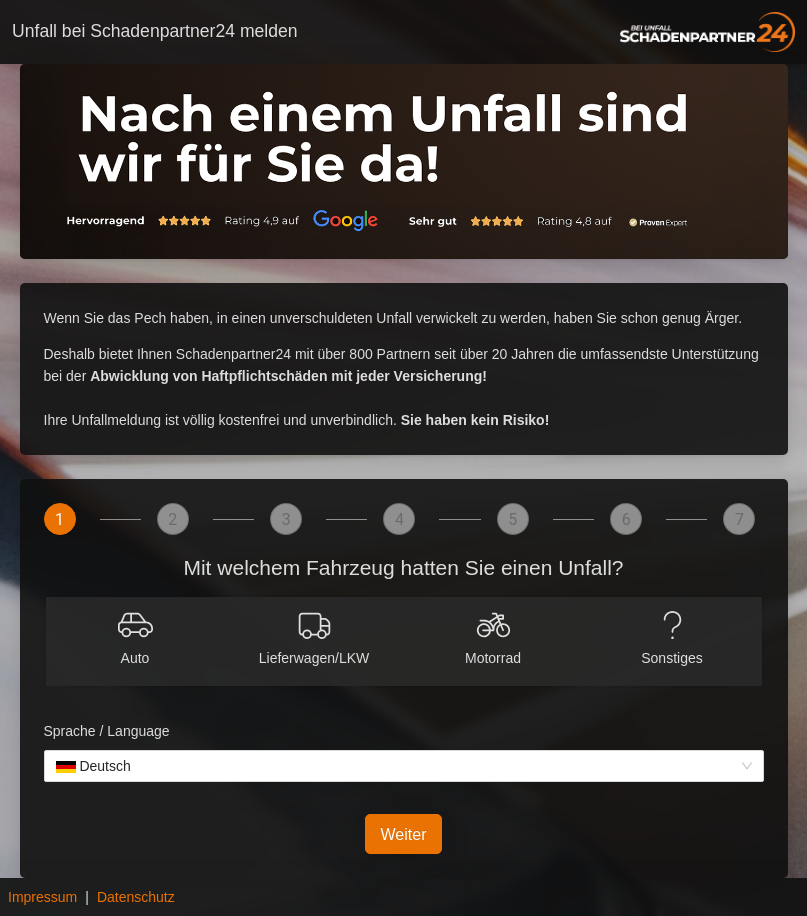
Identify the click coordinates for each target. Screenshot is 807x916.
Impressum (42, 897)
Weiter (404, 834)
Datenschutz (136, 897)
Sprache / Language (107, 731)
